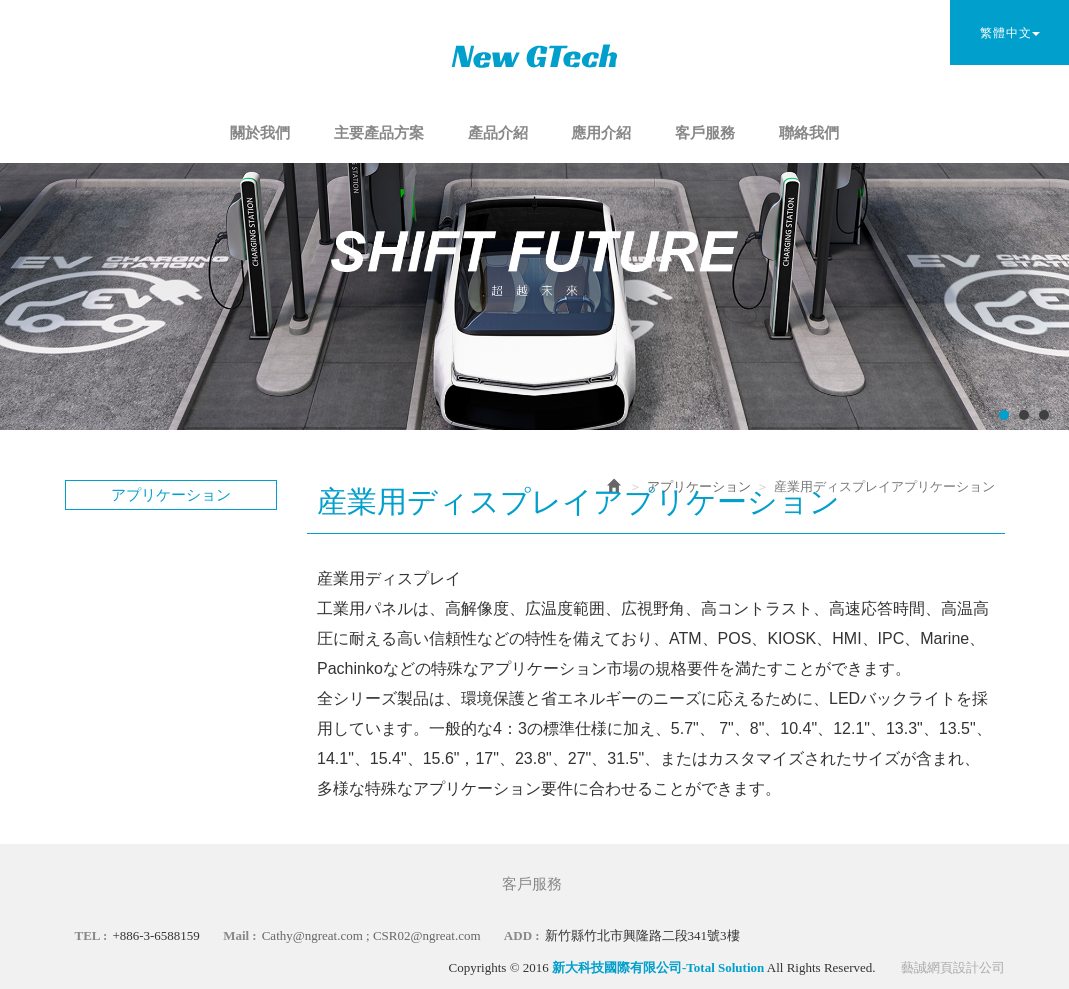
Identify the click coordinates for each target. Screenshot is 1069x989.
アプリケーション (699, 486)
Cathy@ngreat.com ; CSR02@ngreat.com (371, 935)
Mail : (240, 935)
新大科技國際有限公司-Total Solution (535, 55)
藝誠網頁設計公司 (953, 967)
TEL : (91, 935)
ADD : (522, 935)
